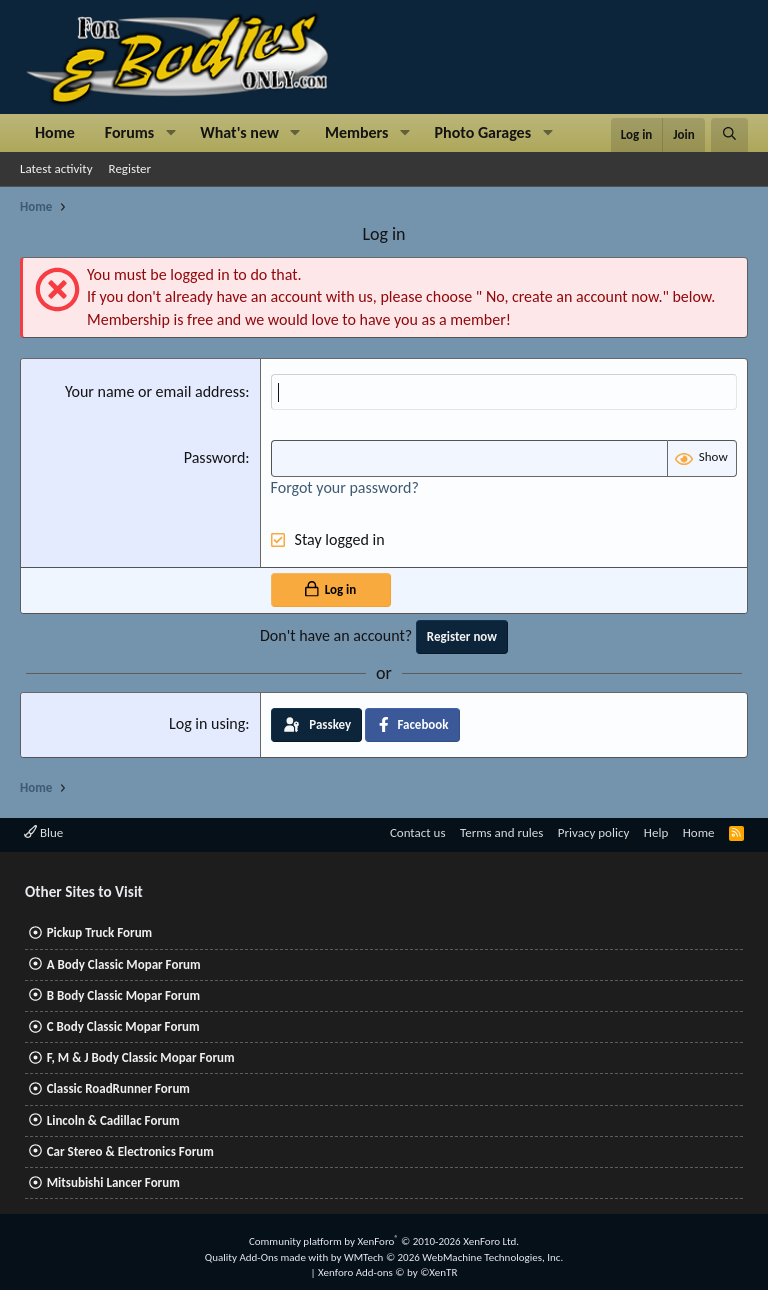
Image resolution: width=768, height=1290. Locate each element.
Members (357, 132)
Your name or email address (155, 391)
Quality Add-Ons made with (268, 1257)
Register (130, 168)
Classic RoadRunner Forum (118, 1088)
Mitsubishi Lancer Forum (113, 1182)
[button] (170, 133)
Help (656, 832)
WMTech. (453, 1257)
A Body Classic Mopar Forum (124, 964)
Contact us (418, 832)
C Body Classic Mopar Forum (123, 1026)
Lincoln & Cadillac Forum (113, 1120)
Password (215, 457)
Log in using (207, 723)
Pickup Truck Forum (99, 932)
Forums (129, 132)
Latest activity (56, 168)
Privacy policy (594, 832)
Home (55, 132)
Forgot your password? (345, 487)
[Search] (729, 135)
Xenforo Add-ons (387, 1272)
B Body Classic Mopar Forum (123, 995)
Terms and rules (501, 832)
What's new (239, 132)
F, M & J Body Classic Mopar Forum (141, 1057)
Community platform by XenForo (384, 1241)
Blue (43, 832)
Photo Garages (483, 132)
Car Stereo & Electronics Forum (130, 1151)
